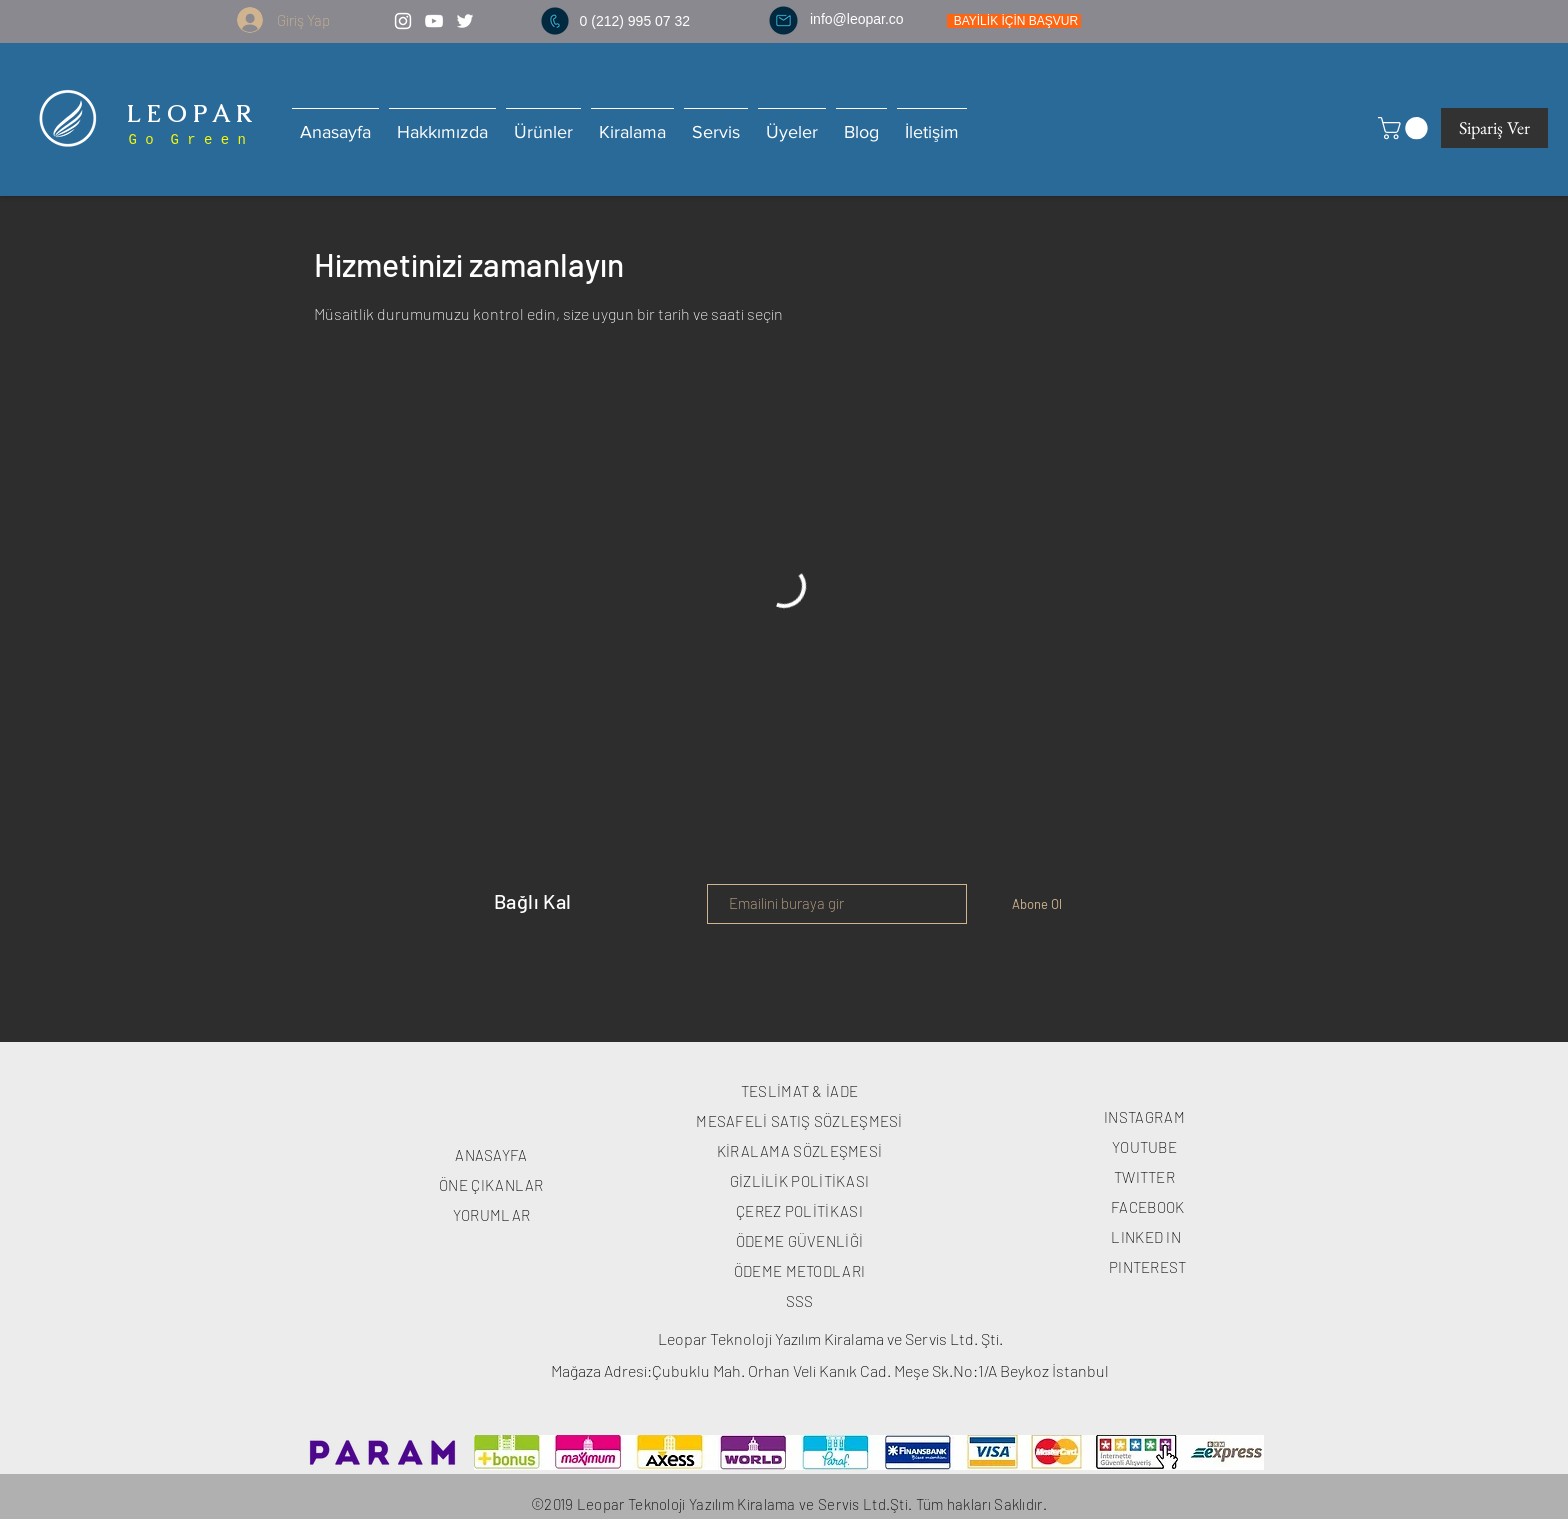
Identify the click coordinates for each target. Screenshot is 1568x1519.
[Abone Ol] (1037, 904)
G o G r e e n (183, 140)
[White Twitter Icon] (465, 21)
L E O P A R (186, 113)
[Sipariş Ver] (1494, 128)
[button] (1405, 128)
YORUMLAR (491, 1215)
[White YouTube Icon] (434, 21)
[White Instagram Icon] (403, 21)
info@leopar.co (857, 19)
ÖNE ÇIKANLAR (491, 1185)
